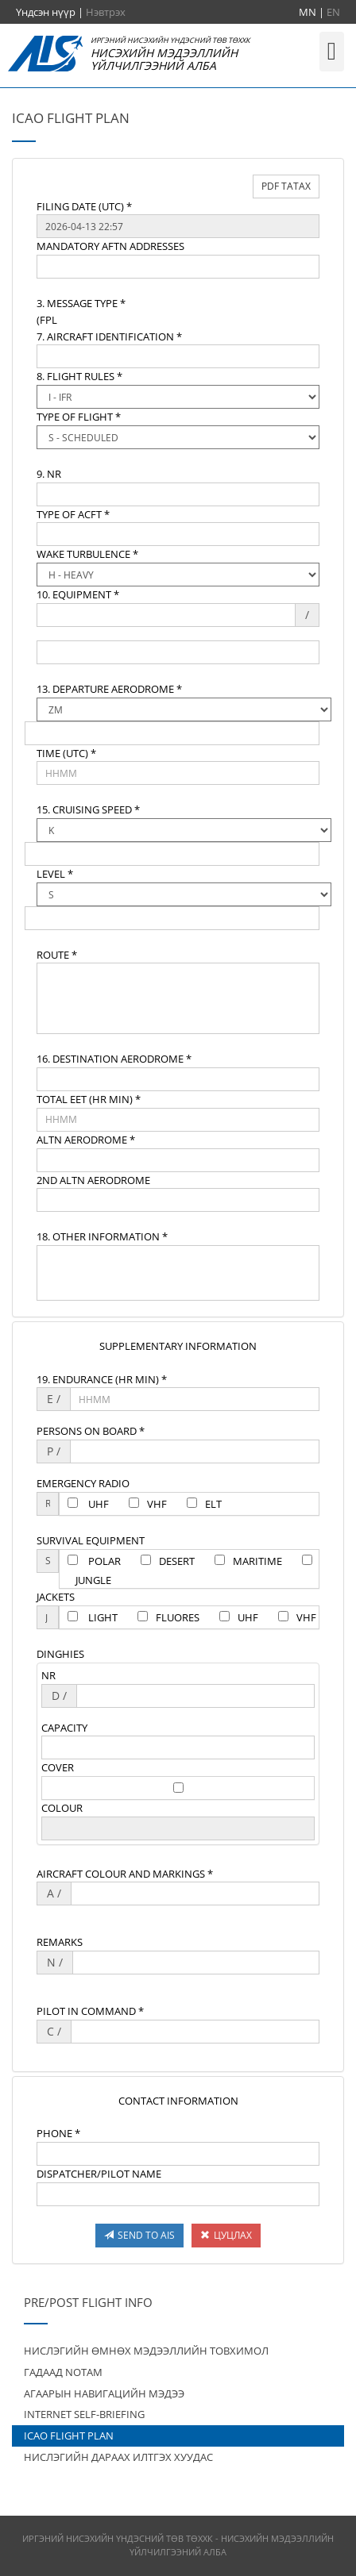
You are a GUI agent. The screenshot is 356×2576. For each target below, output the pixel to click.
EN (333, 12)
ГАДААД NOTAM (63, 2372)
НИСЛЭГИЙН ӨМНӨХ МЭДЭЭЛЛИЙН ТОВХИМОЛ (146, 2350)
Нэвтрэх (106, 12)
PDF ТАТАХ (286, 186)
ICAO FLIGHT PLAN (69, 2435)
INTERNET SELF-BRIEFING (84, 2414)
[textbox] (178, 226)
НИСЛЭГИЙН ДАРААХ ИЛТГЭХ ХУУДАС (118, 2457)
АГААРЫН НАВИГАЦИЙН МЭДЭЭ (104, 2393)
